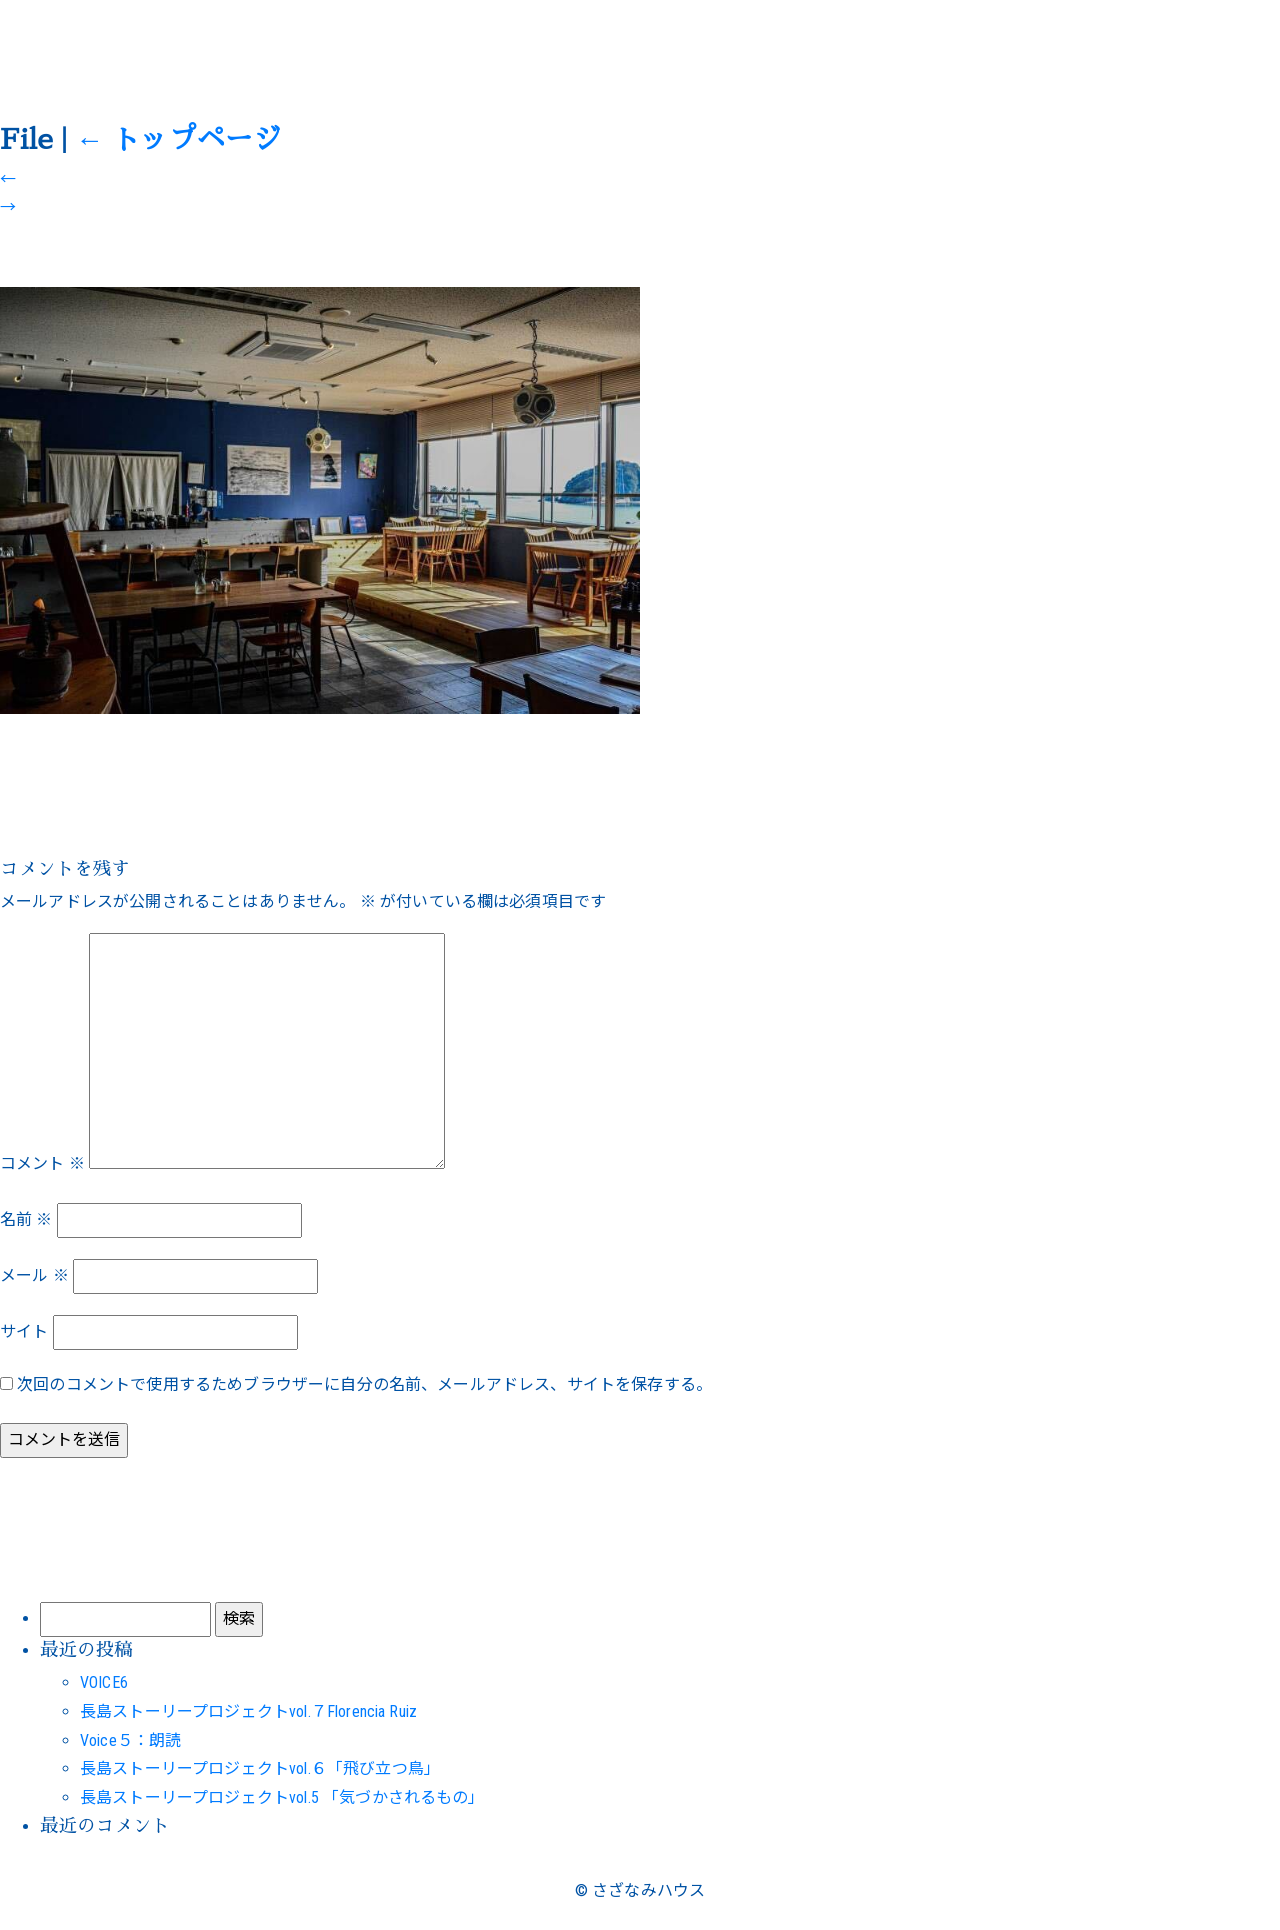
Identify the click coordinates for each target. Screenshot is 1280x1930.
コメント (42, 1163)
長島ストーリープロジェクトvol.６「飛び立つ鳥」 (260, 1768)
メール (34, 1275)
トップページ (178, 140)
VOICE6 (104, 1682)
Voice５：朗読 (130, 1740)
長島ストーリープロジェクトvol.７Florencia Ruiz (248, 1711)
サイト (24, 1331)
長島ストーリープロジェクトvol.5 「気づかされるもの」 (282, 1797)
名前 (26, 1219)
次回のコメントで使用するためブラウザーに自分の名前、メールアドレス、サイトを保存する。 (364, 1384)
